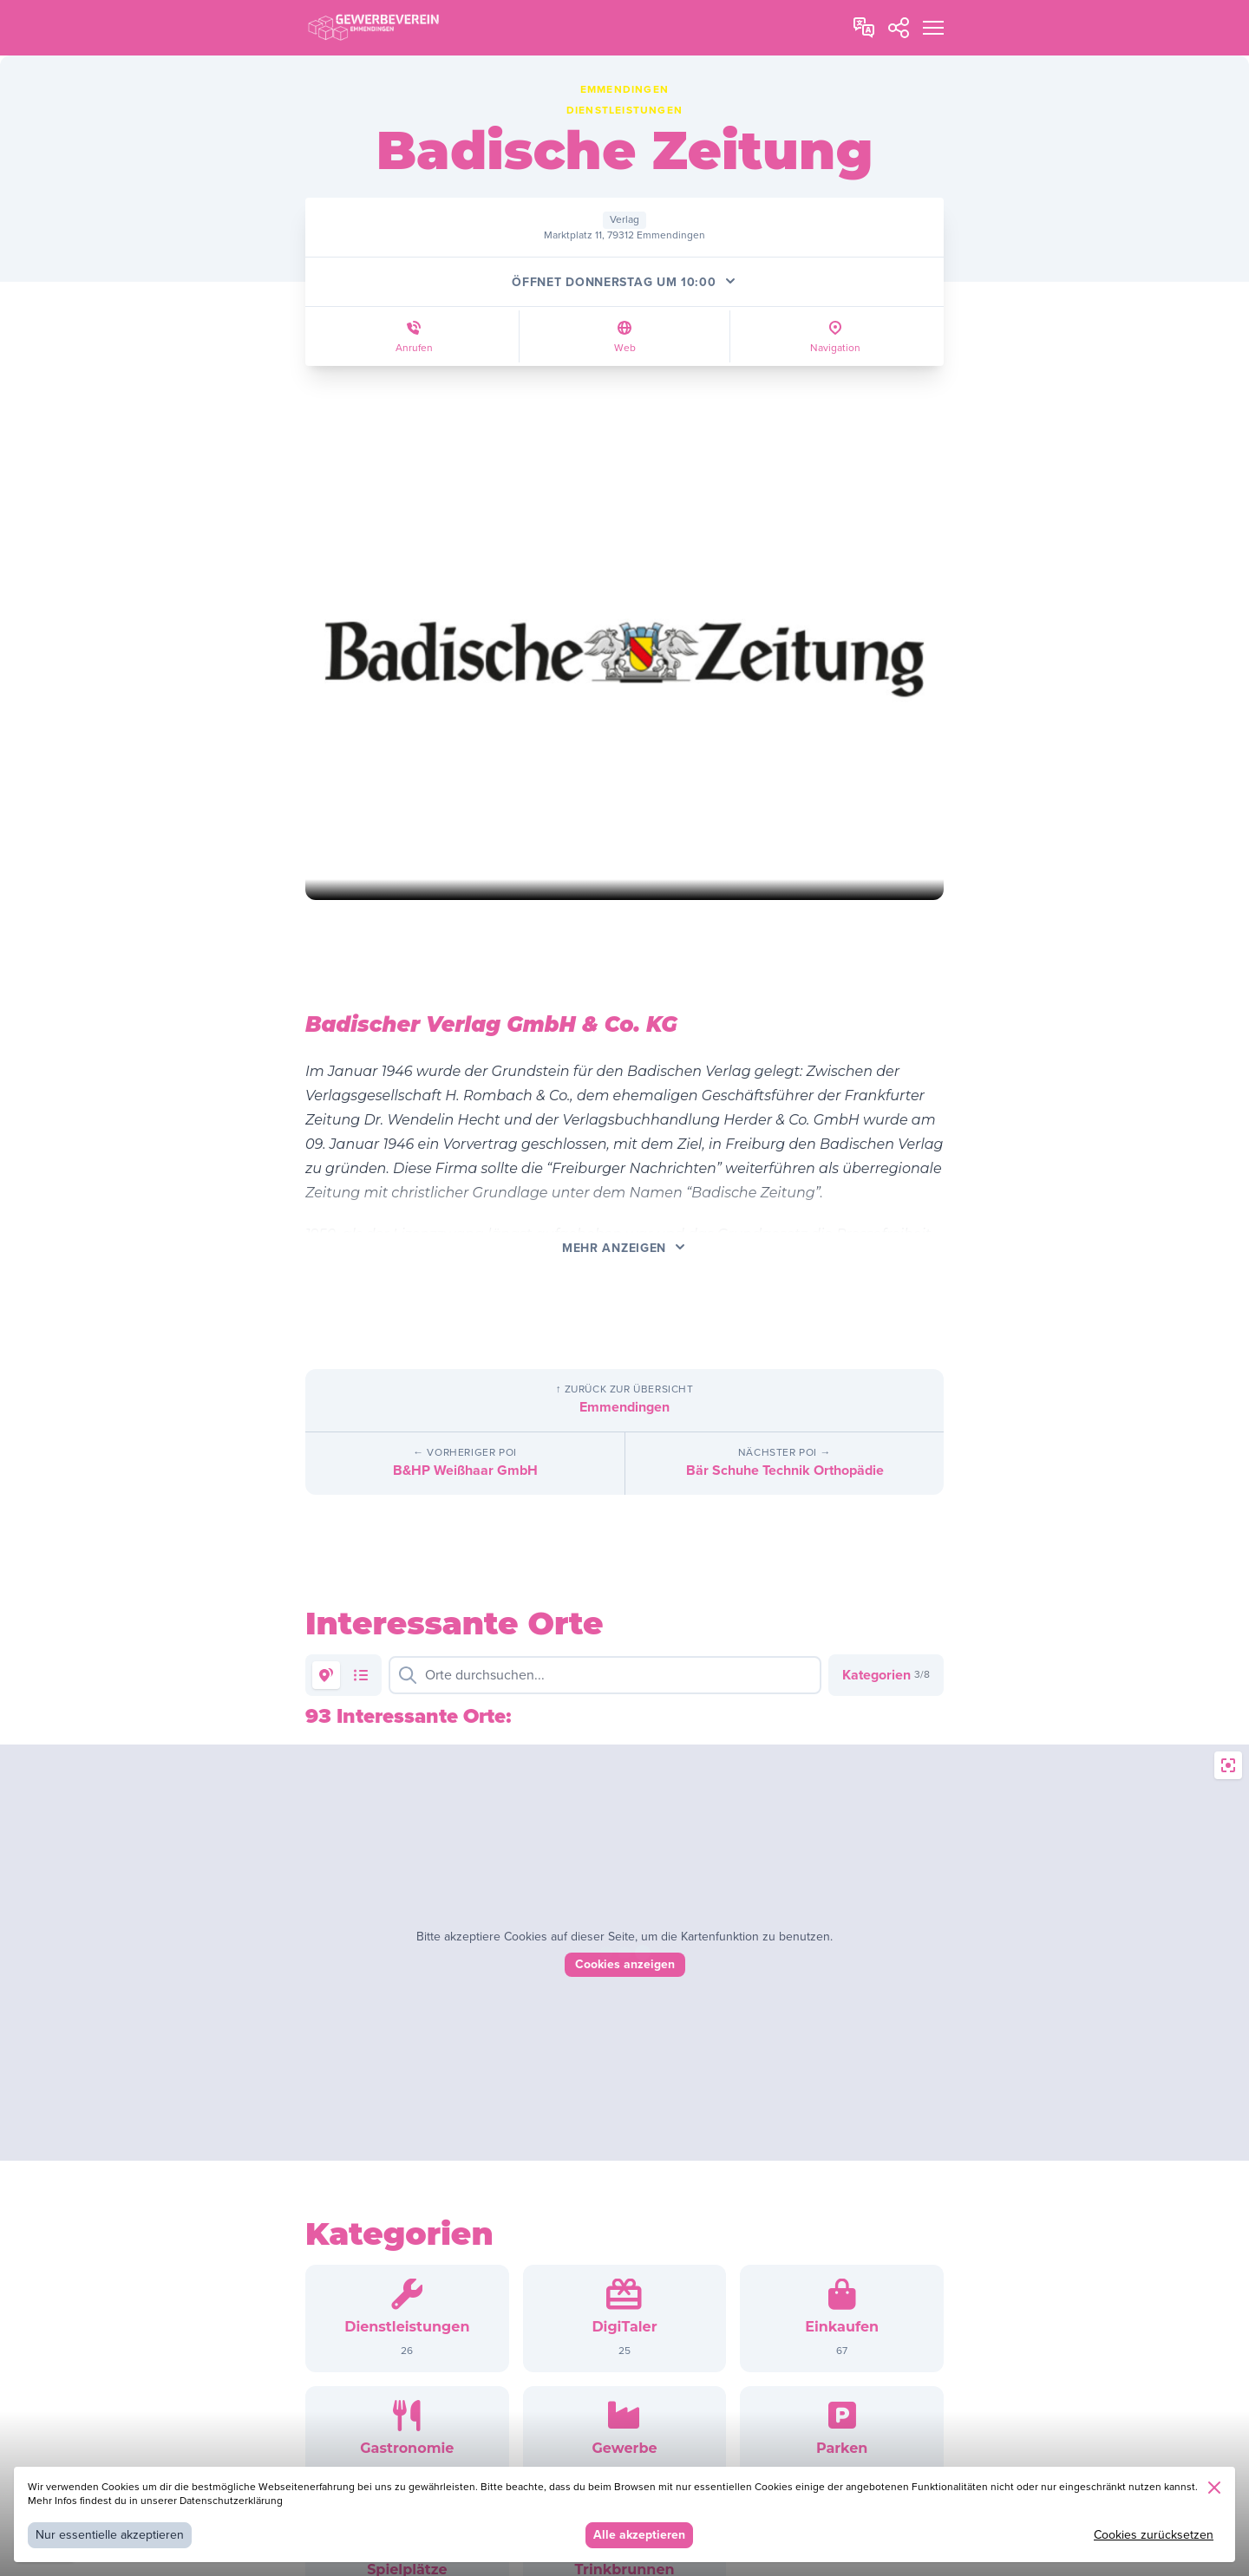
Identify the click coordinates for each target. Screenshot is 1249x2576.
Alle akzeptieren (639, 2534)
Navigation (835, 348)
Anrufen (414, 348)
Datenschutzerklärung (231, 2501)
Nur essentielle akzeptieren (110, 2534)
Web (625, 348)
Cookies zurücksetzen (1153, 2534)
